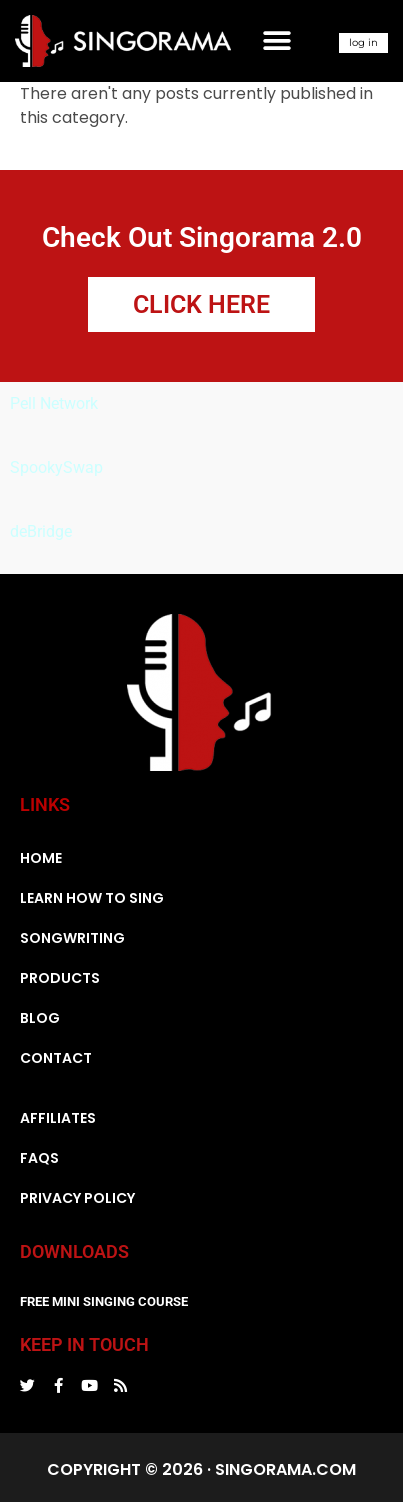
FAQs (39, 1158)
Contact (56, 1058)
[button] (277, 41)
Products (60, 978)
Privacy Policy (77, 1198)
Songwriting (72, 938)
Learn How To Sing (92, 898)
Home (41, 858)
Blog (40, 1018)
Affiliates (58, 1118)
